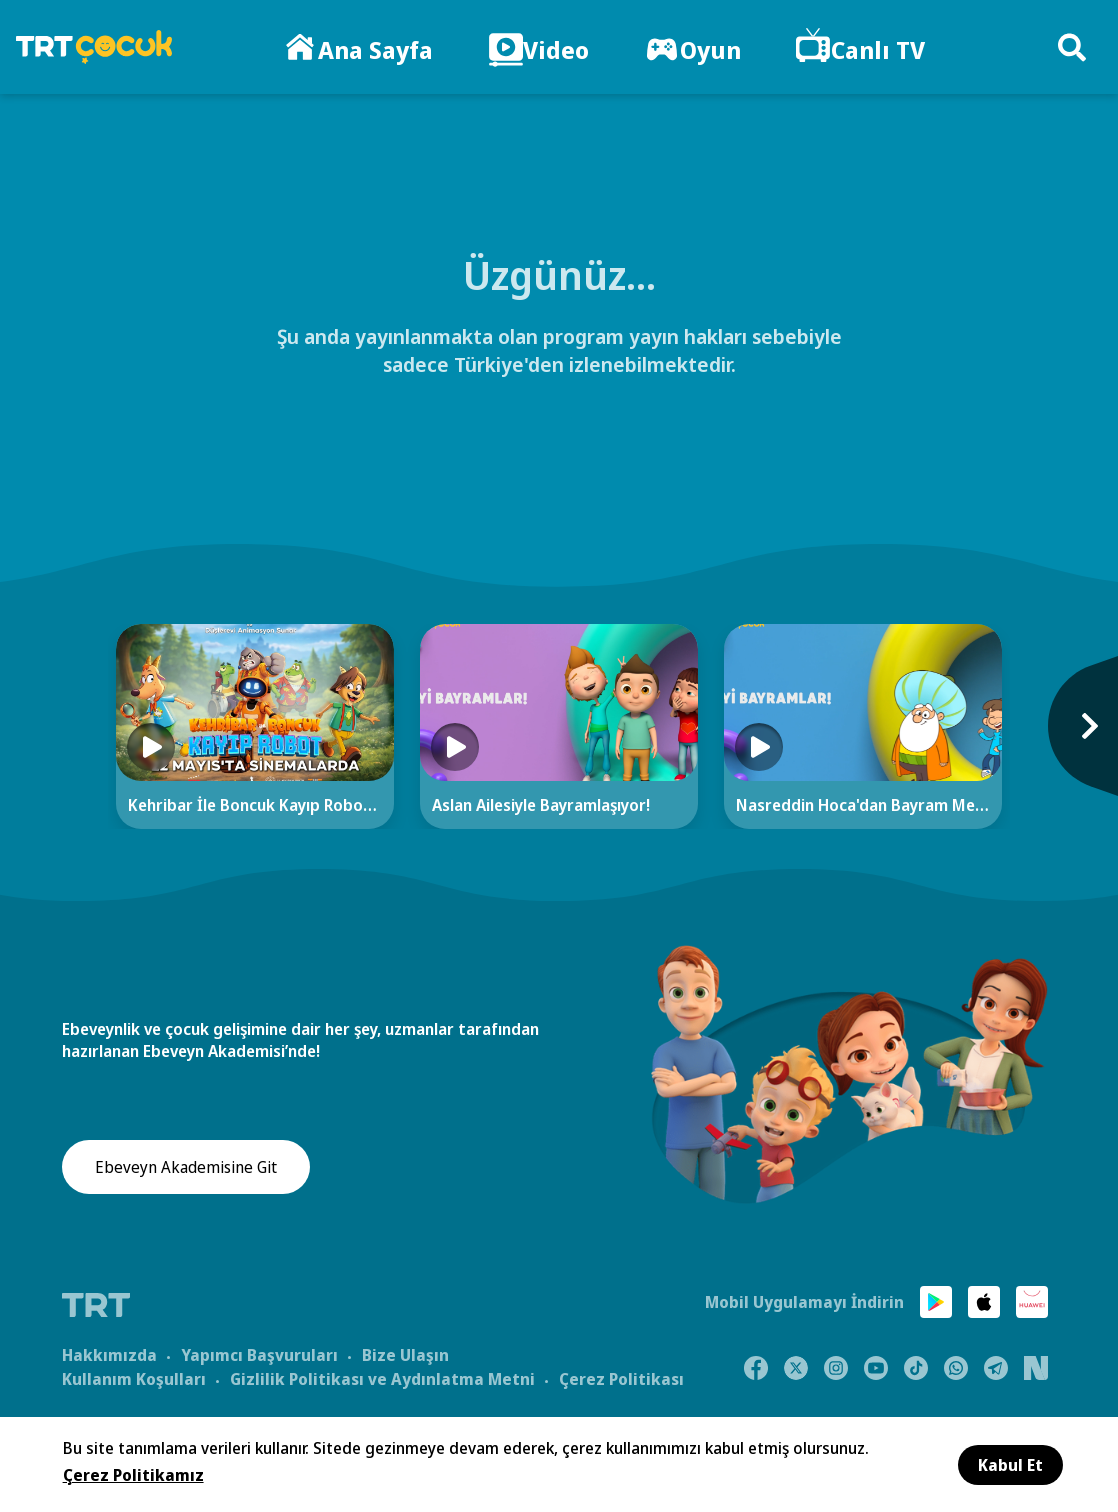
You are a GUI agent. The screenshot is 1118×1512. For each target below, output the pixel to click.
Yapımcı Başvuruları (259, 1353)
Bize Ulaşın (405, 1353)
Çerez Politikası (621, 1377)
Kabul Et (1010, 1465)
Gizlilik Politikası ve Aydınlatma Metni (382, 1377)
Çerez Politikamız (133, 1475)
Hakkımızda (109, 1353)
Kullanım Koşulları (134, 1377)
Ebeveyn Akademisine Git (186, 1168)
